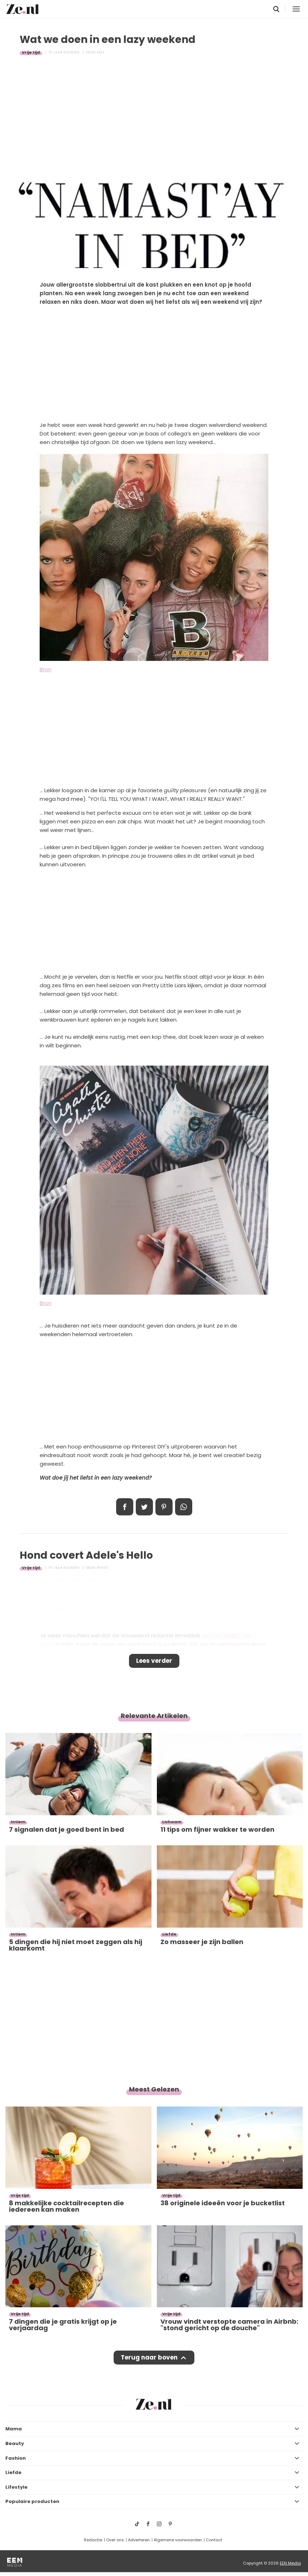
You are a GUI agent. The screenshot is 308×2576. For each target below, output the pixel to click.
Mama (13, 2428)
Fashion (15, 2458)
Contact (214, 2540)
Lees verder (154, 1660)
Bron (45, 669)
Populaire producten (32, 2501)
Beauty (14, 2443)
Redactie (93, 2540)
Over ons (115, 2540)
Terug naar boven (149, 2357)
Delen (124, 1506)
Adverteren (139, 2540)
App (183, 1506)
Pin (164, 1506)
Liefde (13, 2472)
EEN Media (290, 2563)
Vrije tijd (31, 52)
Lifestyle (16, 2487)
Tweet (144, 1506)
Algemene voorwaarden (178, 2540)
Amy (101, 52)
